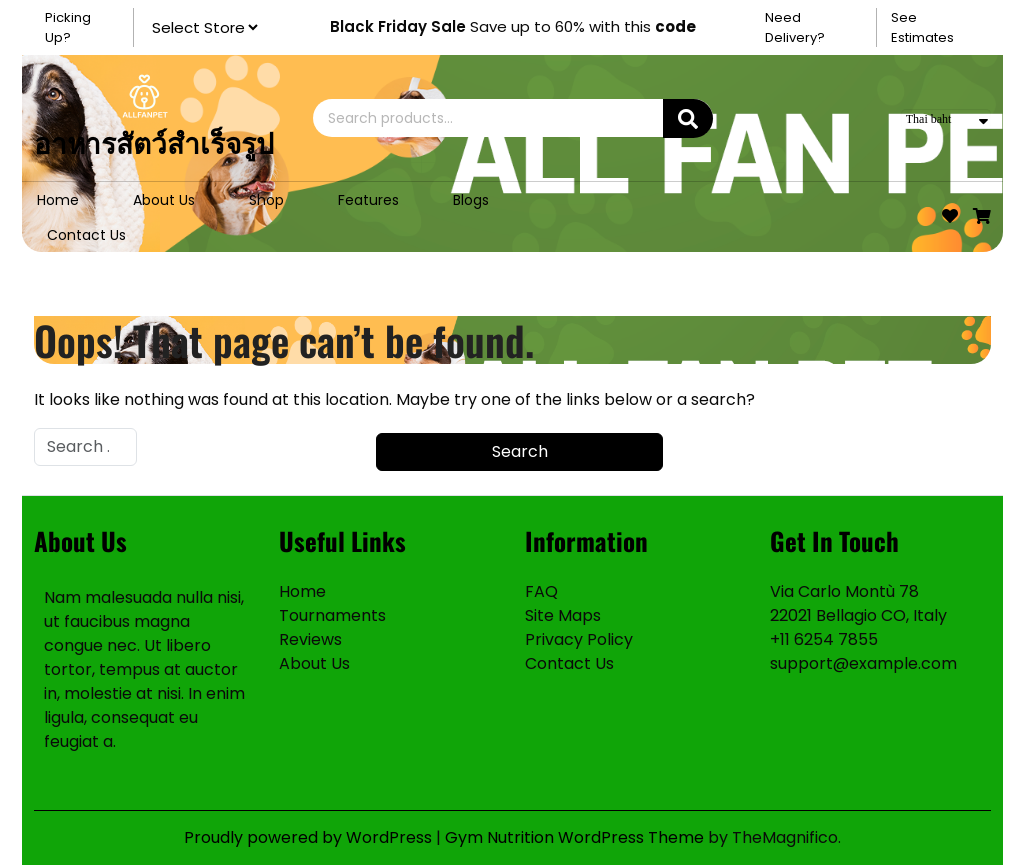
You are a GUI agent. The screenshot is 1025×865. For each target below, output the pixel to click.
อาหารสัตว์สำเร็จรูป (154, 141)
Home (58, 200)
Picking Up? (68, 27)
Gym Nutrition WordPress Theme (576, 837)
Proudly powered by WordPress (310, 837)
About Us (164, 200)
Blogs (471, 200)
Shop (266, 200)
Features (368, 200)
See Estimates (922, 27)
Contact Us (86, 235)
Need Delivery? (795, 27)
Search (688, 118)
